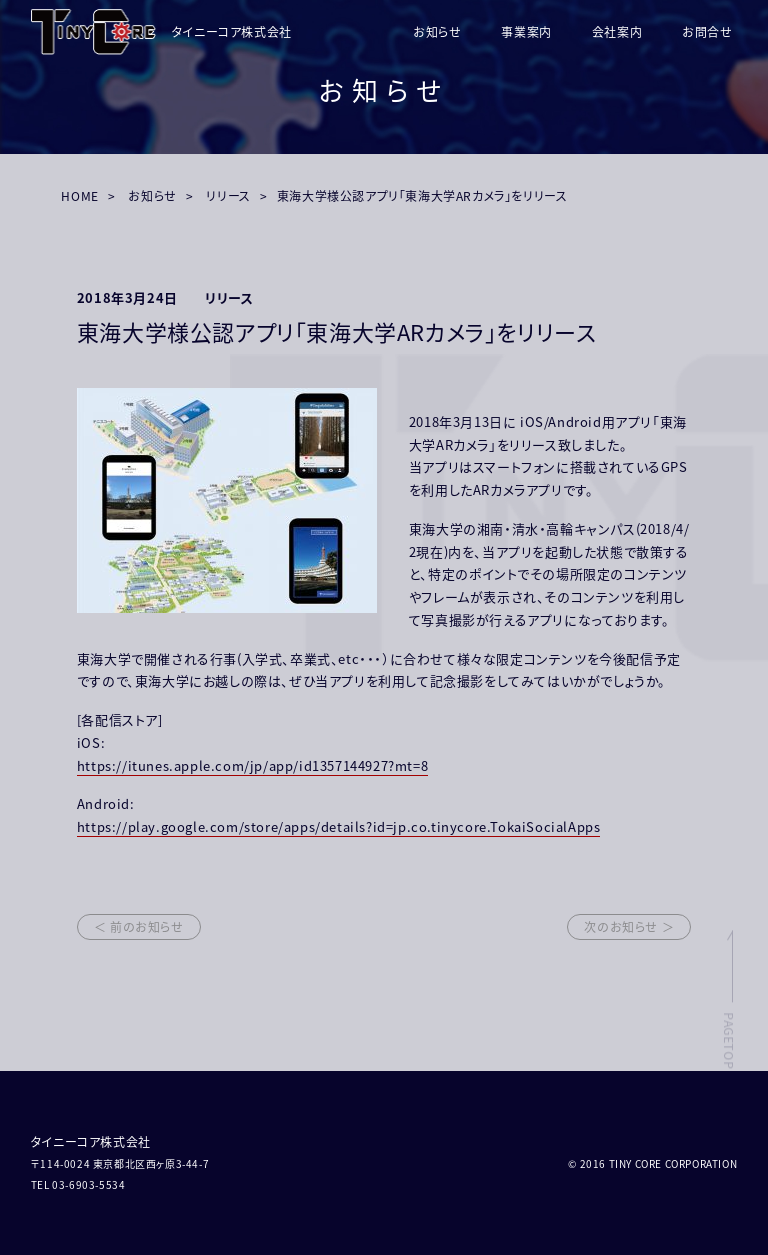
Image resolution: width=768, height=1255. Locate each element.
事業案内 (526, 32)
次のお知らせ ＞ (629, 927)
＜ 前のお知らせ (139, 927)
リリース (228, 196)
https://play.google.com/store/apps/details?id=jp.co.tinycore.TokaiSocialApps (339, 826)
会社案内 (617, 32)
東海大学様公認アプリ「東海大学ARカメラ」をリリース (422, 196)
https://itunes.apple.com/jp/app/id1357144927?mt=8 (252, 765)
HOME (79, 196)
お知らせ (437, 32)
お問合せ (707, 32)
